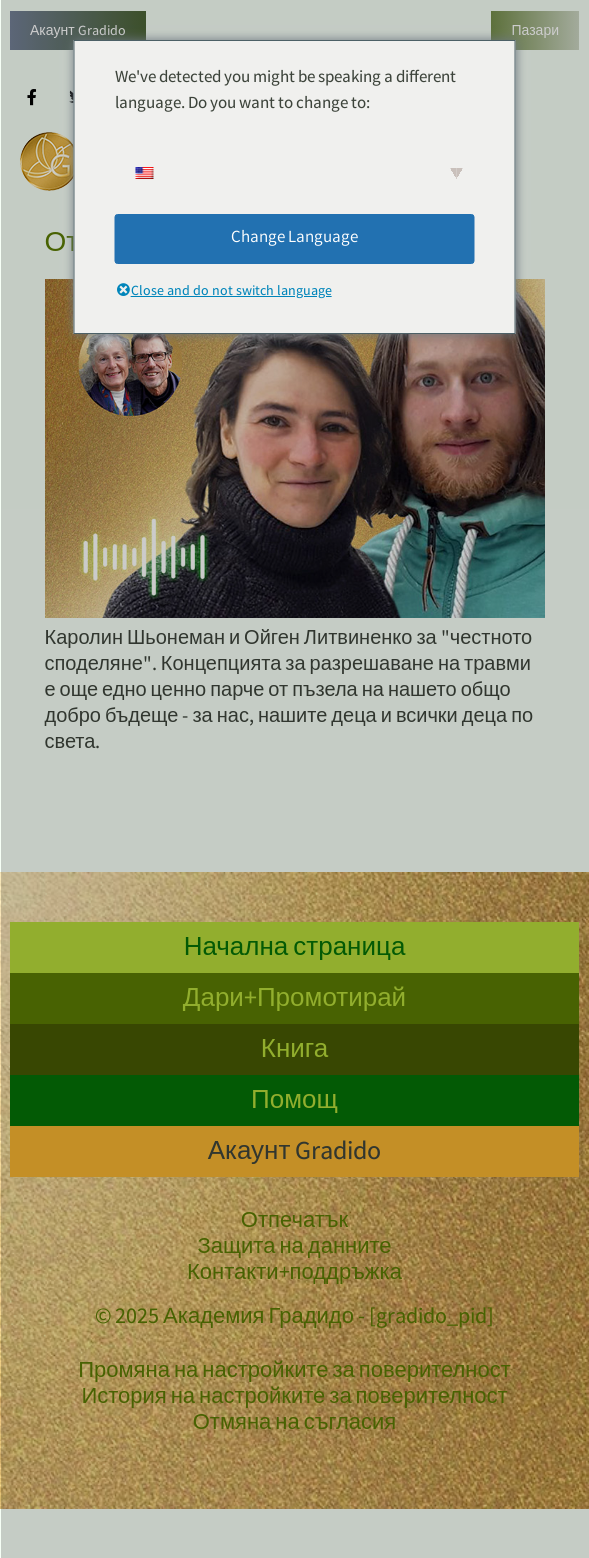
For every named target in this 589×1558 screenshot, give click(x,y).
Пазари (535, 32)
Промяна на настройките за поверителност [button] (294, 1373)
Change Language (294, 238)
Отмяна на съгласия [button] (295, 1425)
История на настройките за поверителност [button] (294, 1399)
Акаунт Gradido (78, 32)
